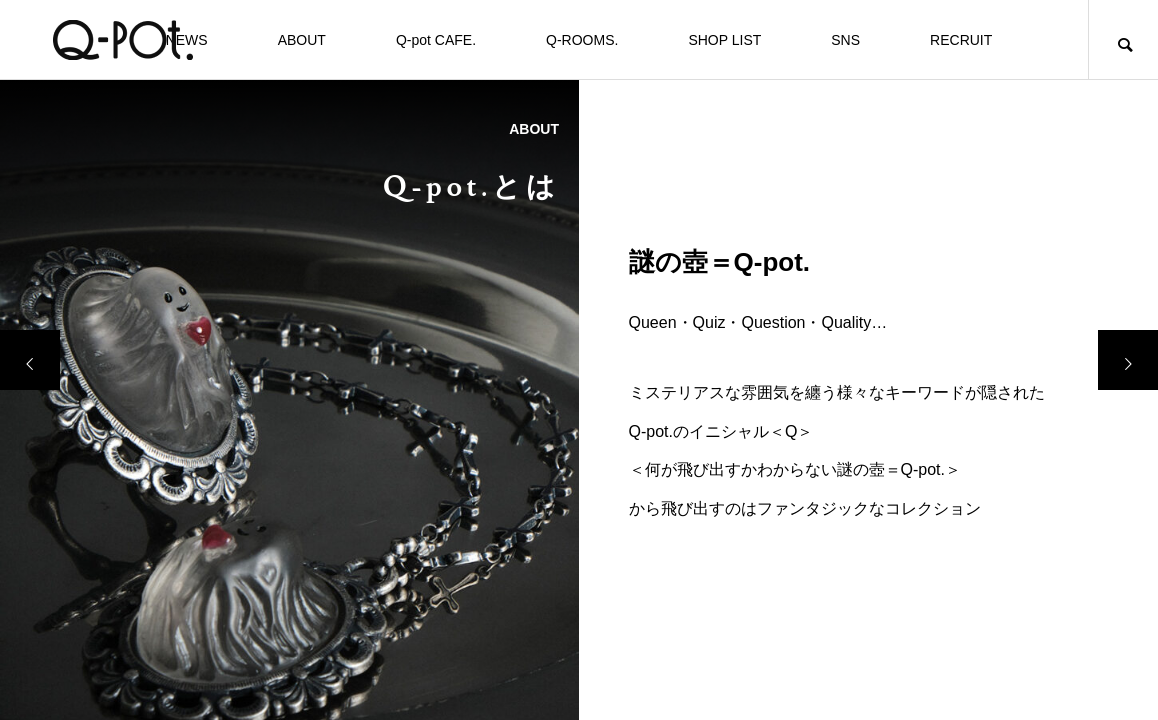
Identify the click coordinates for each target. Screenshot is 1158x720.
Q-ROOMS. (582, 40)
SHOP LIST (724, 40)
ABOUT (302, 40)
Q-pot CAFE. (436, 40)
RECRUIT (961, 40)
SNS (845, 40)
